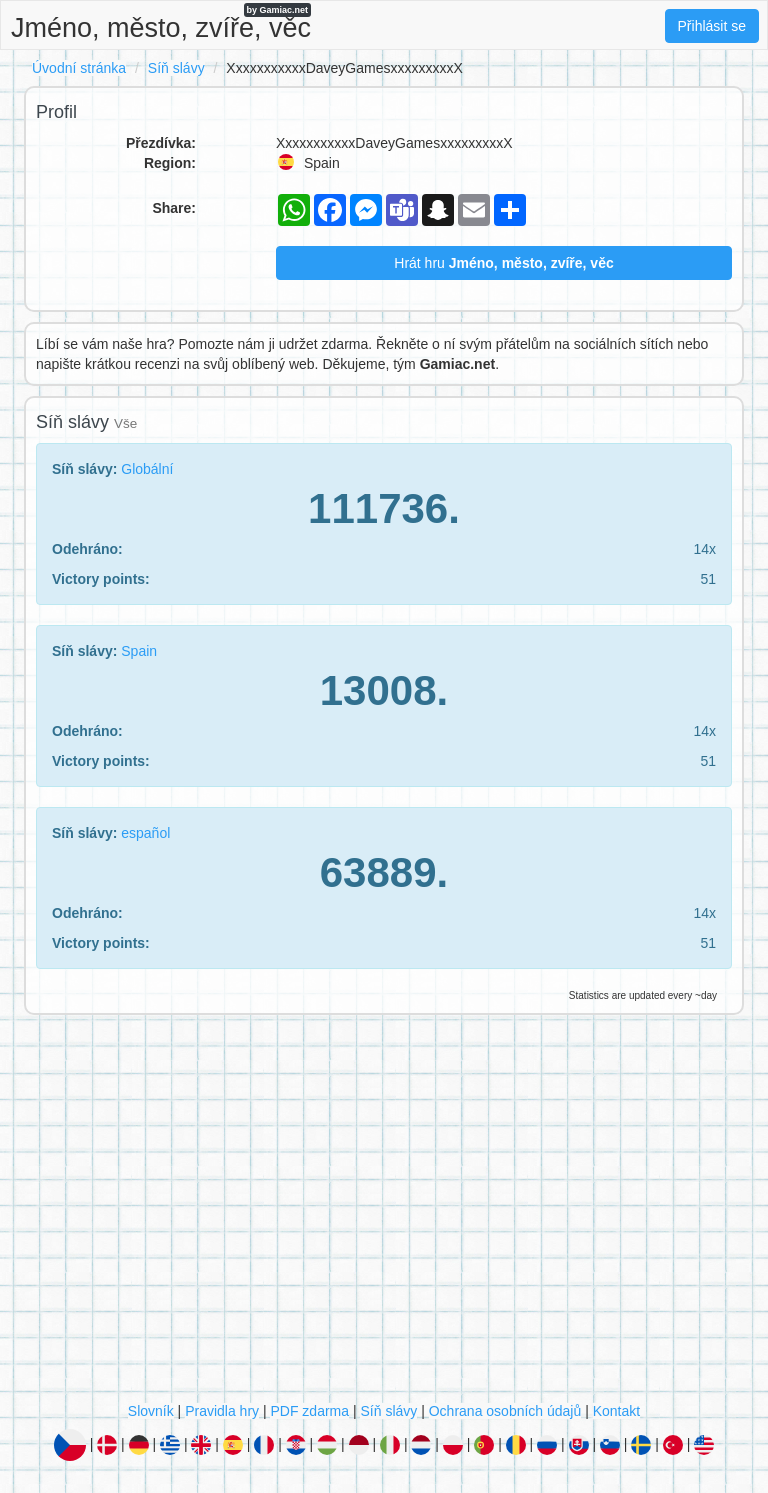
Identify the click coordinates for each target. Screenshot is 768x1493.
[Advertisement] (384, 1213)
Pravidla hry (222, 1411)
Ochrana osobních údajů (505, 1411)
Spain (139, 651)
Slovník (151, 1411)
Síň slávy (176, 68)
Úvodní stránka (79, 68)
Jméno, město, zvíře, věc (161, 23)
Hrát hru (503, 263)
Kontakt (616, 1411)
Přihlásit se (712, 26)
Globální (147, 469)
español (145, 833)
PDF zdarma (309, 1411)
